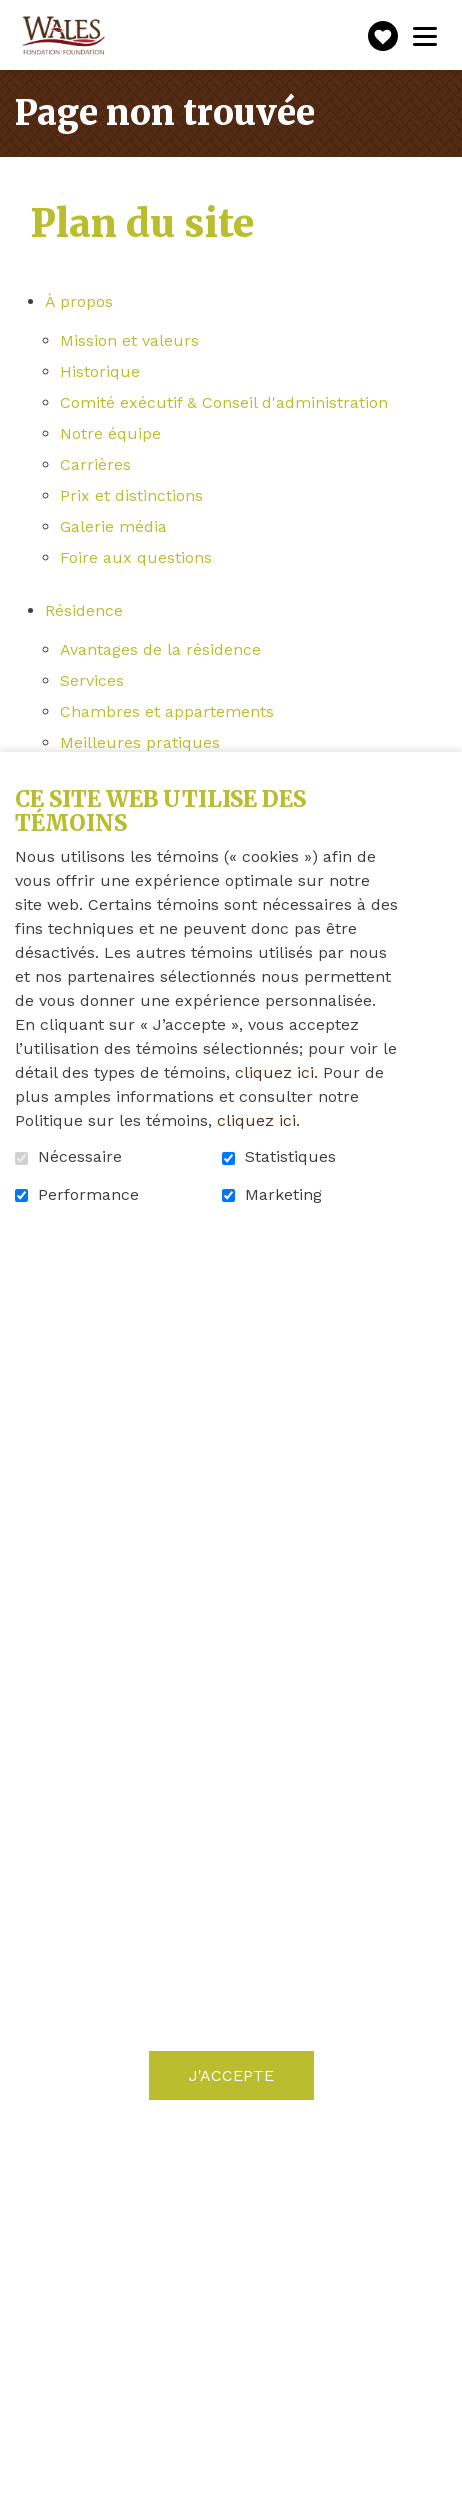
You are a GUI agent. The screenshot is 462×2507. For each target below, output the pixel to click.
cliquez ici (274, 1072)
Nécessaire (80, 1157)
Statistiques (290, 1157)
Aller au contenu (15, 15)
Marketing (283, 1195)
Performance (88, 1195)
